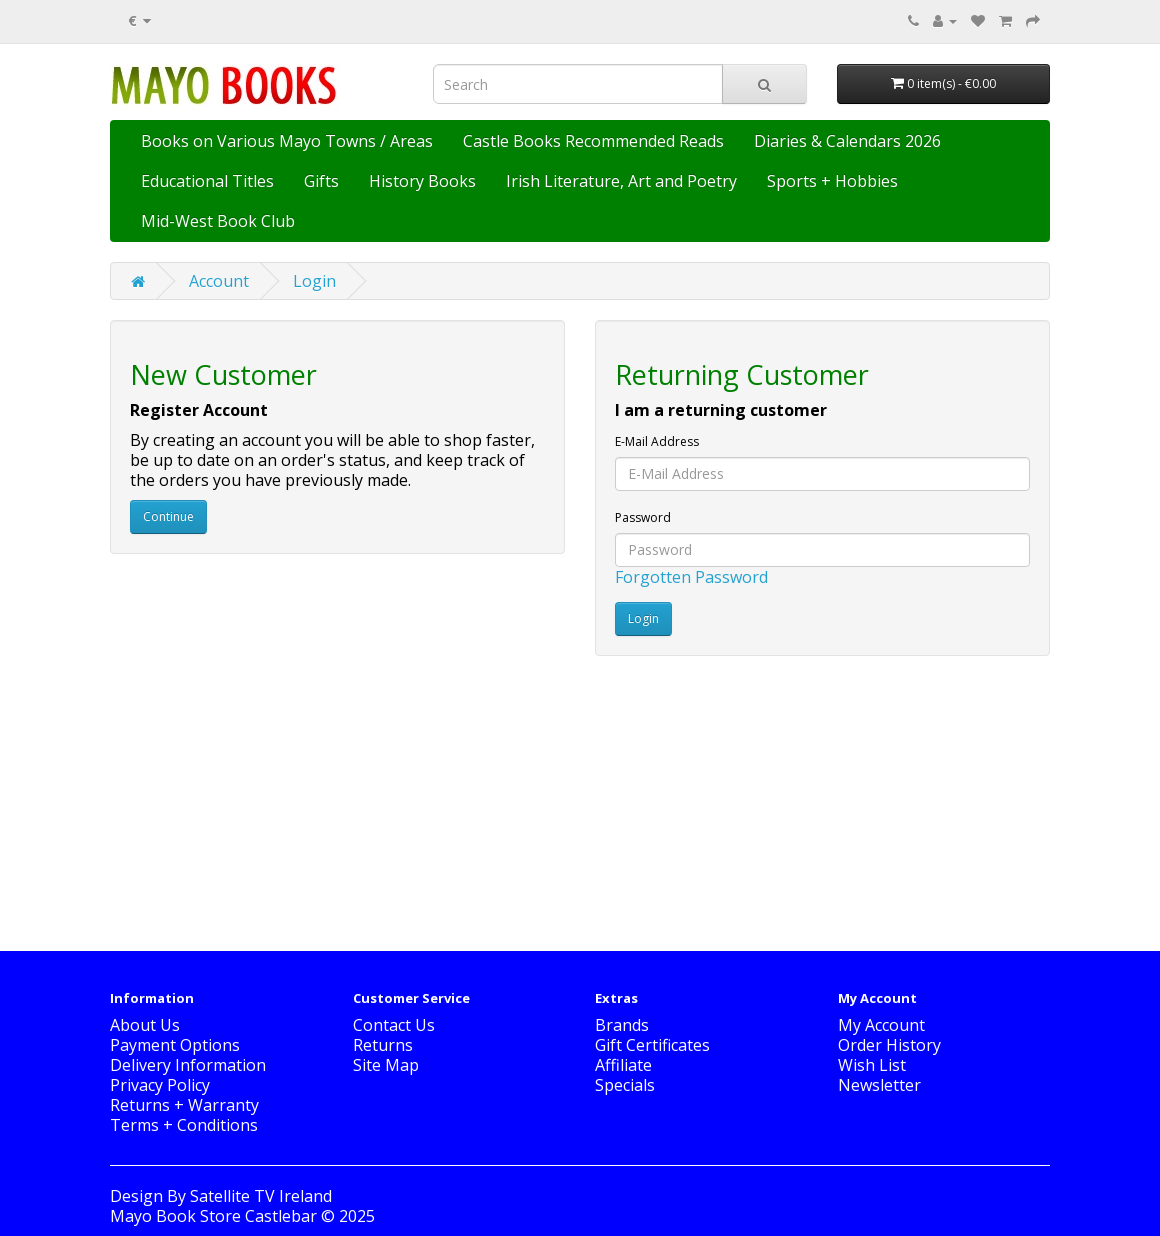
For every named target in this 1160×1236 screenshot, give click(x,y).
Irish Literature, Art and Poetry (621, 181)
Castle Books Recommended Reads (593, 141)
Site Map (386, 1065)
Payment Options (175, 1045)
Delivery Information (188, 1065)
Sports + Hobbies (832, 181)
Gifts (321, 181)
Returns (383, 1045)
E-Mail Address (657, 441)
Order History (889, 1045)
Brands (622, 1025)
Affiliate (623, 1065)
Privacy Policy (160, 1085)
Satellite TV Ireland (261, 1196)
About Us (145, 1025)
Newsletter (879, 1085)
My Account (881, 1025)
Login (314, 281)
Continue (168, 516)
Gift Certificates (652, 1045)
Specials (625, 1085)
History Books (422, 181)
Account (219, 281)
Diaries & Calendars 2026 (847, 141)
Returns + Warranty (184, 1105)
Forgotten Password (691, 577)
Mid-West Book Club (218, 221)
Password (643, 517)
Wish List (872, 1065)
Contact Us (394, 1025)
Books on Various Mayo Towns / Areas (287, 141)
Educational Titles (207, 181)
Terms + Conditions (184, 1125)
